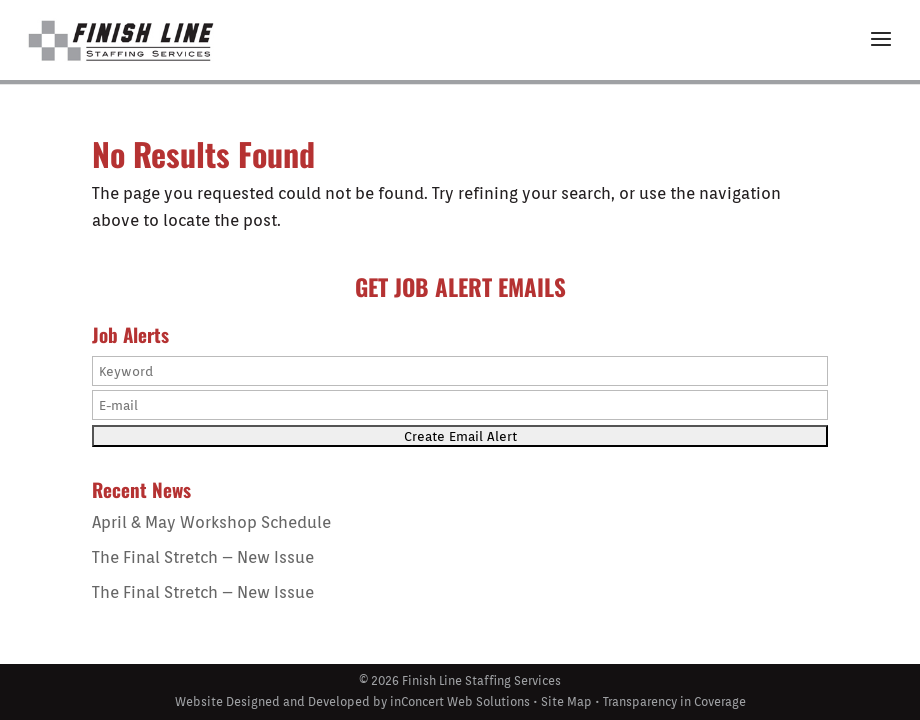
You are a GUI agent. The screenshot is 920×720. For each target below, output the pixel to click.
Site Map (566, 701)
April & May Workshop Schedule (211, 522)
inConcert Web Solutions (460, 701)
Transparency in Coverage (674, 701)
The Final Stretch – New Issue (203, 557)
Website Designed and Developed (272, 701)
